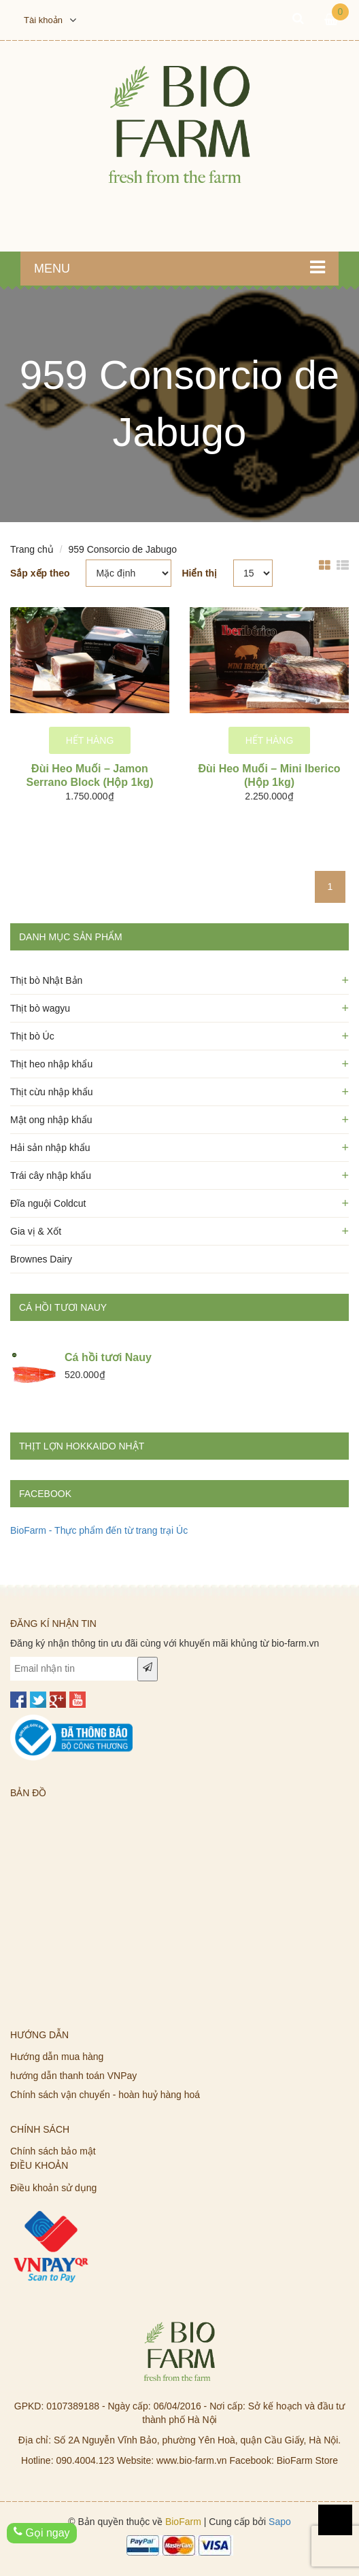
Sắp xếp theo (40, 573)
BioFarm (183, 2521)
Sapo (280, 2521)
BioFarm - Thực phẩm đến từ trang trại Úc (99, 1530)
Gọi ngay (42, 2532)
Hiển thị (199, 573)
